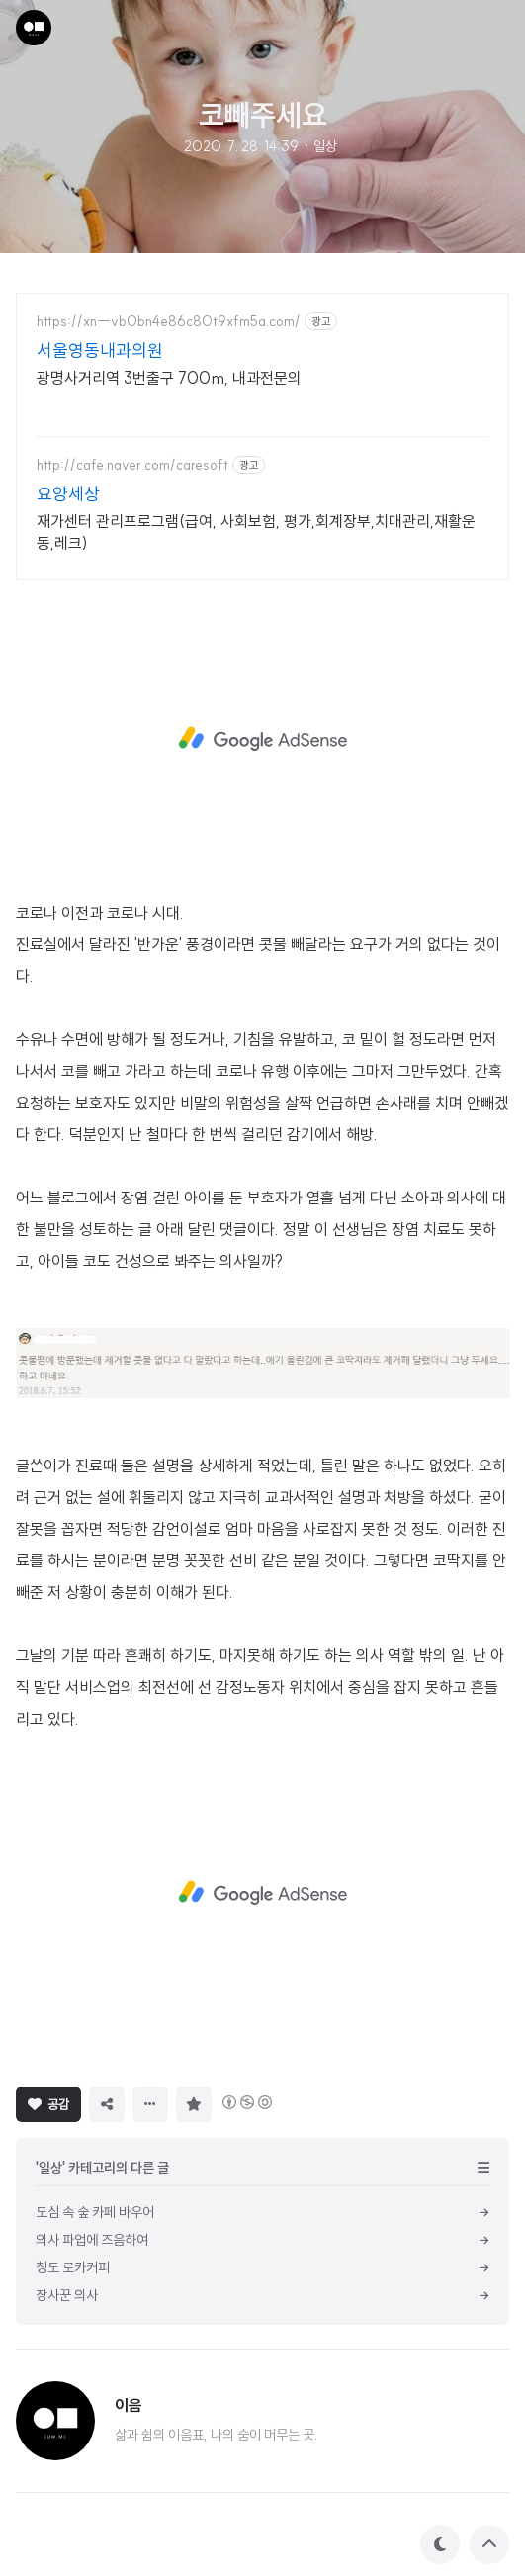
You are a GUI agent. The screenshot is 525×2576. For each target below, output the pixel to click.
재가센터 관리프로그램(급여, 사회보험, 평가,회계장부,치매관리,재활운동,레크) (256, 532)
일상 (325, 146)
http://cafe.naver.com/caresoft (132, 465)
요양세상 (68, 494)
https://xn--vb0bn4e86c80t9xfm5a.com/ (169, 321)
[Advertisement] (262, 738)
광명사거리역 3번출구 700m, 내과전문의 (169, 378)
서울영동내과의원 (100, 350)
